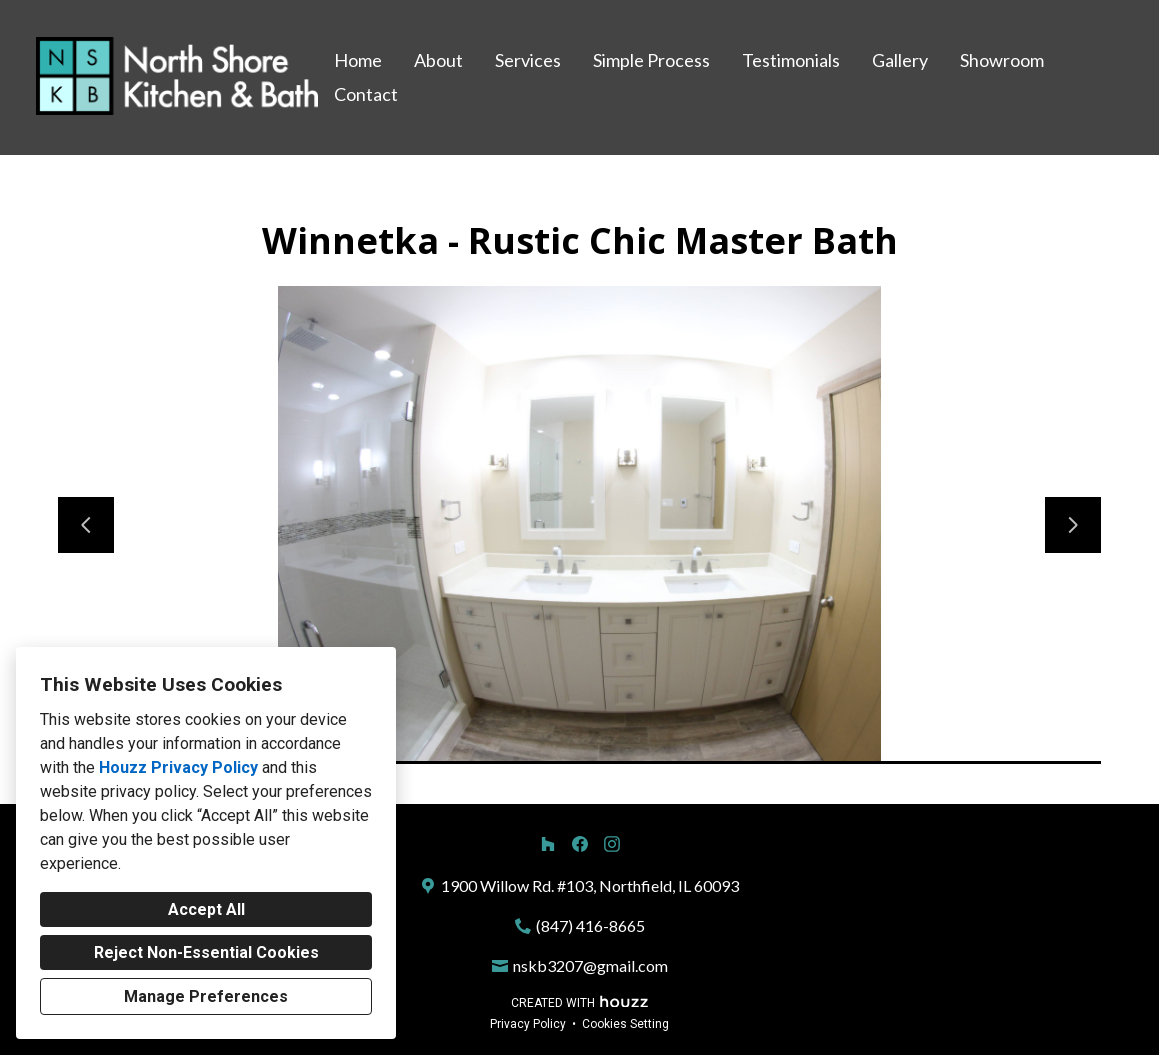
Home (358, 60)
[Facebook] (580, 844)
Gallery (900, 60)
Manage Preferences (206, 996)
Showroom (1002, 60)
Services (528, 60)
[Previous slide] (86, 525)
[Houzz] (548, 844)
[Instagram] (612, 844)
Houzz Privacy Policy (178, 767)
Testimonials (791, 60)
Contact (366, 94)
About (438, 60)
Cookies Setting (625, 1024)
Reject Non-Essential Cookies (206, 952)
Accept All (206, 909)
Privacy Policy (528, 1024)
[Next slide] (1073, 525)
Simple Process (651, 60)
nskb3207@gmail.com (590, 965)
